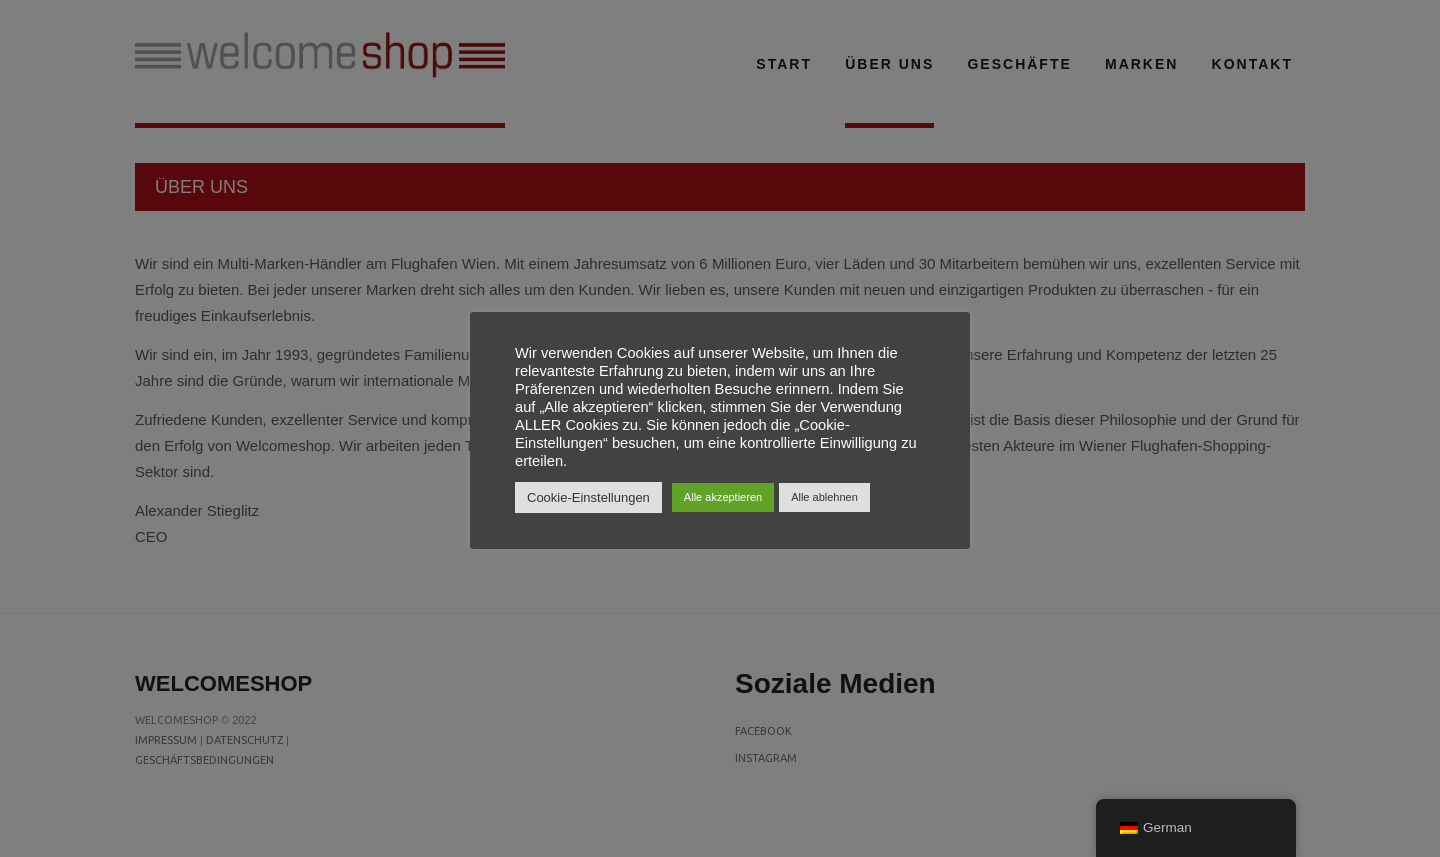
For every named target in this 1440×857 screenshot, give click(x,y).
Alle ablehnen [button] (824, 497)
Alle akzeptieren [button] (723, 497)
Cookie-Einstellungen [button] (588, 497)
